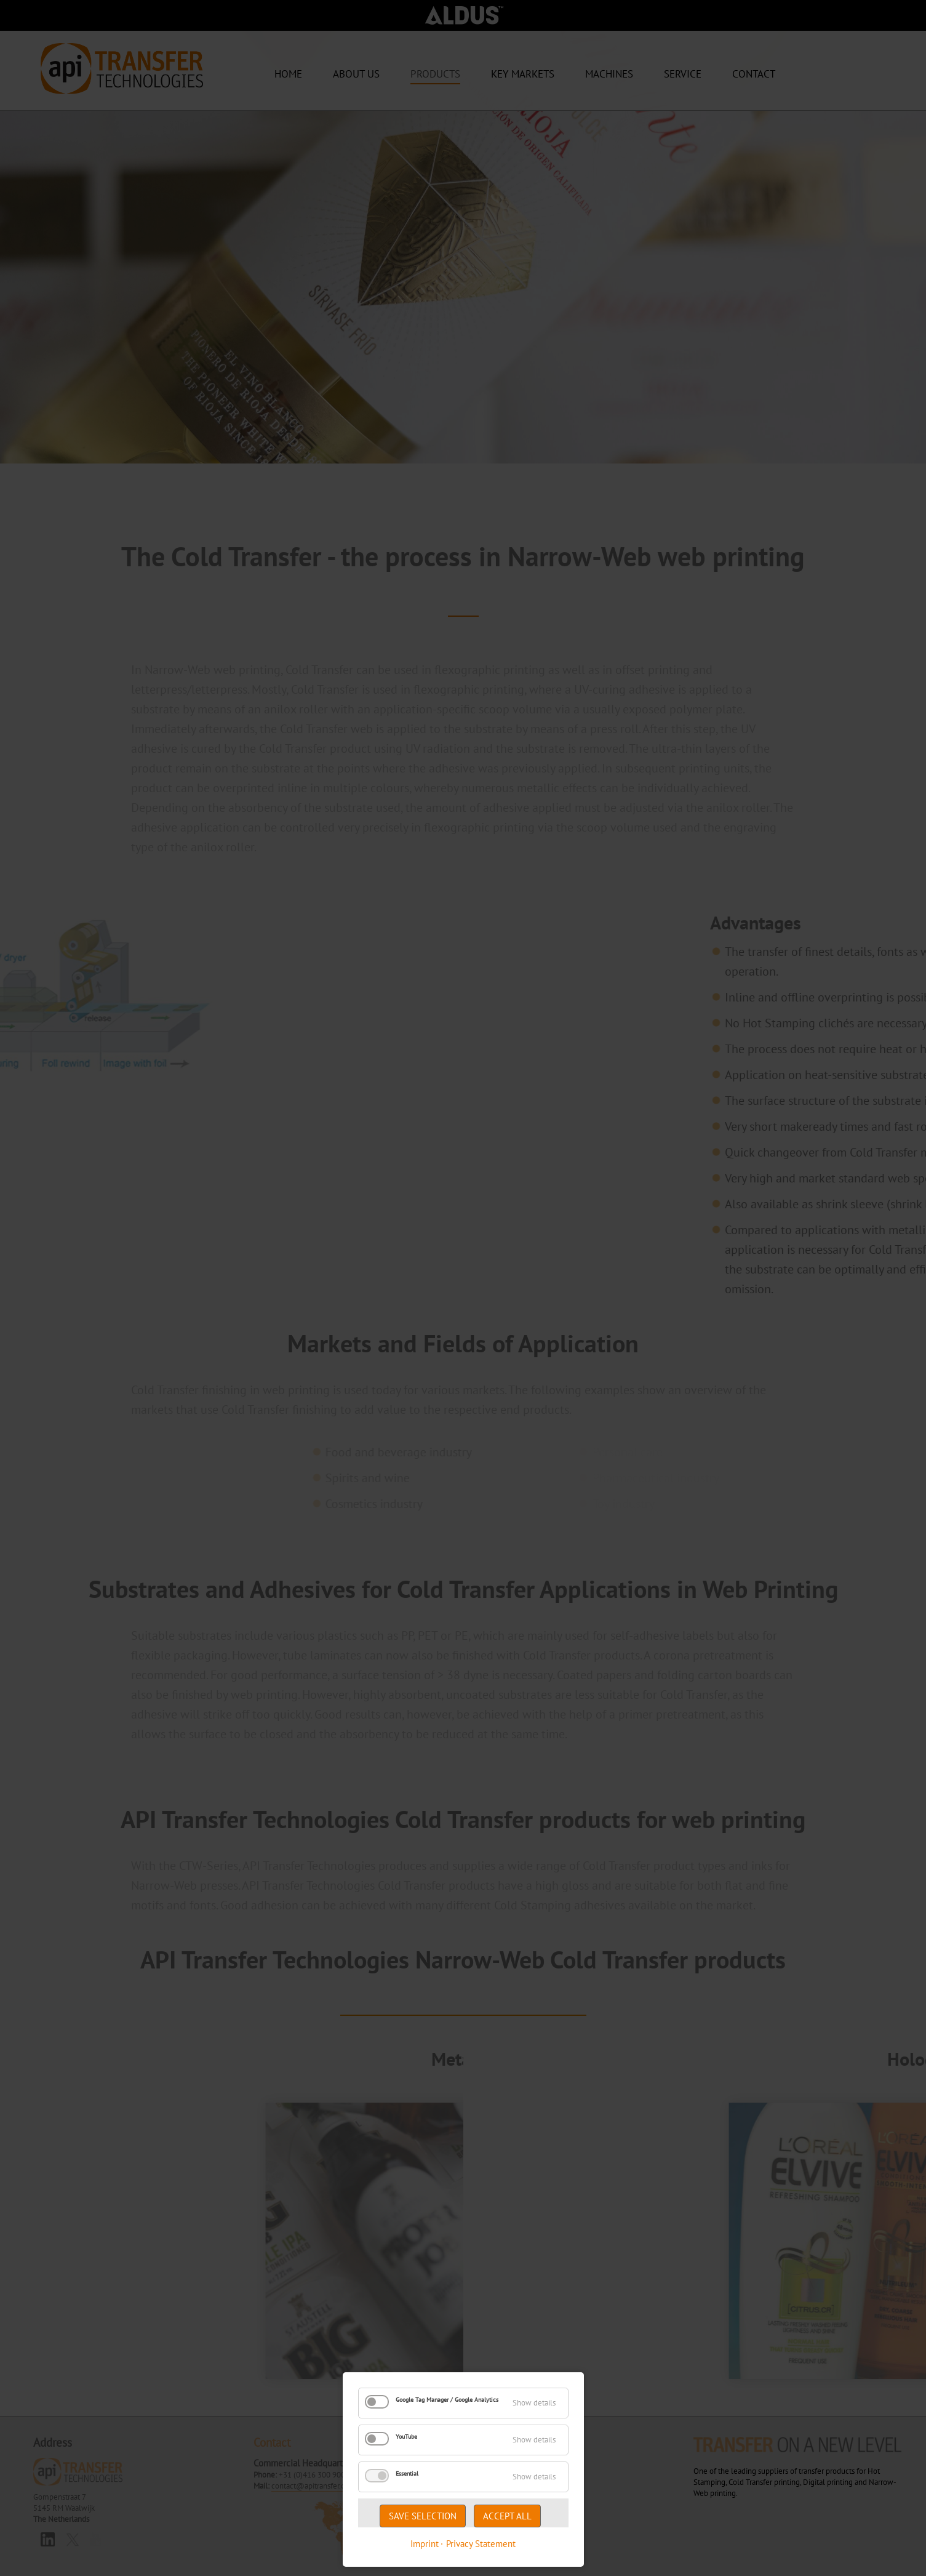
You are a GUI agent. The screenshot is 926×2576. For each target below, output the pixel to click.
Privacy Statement (481, 2544)
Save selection (423, 2516)
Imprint (424, 2544)
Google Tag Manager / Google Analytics (447, 2400)
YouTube (406, 2437)
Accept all (507, 2516)
